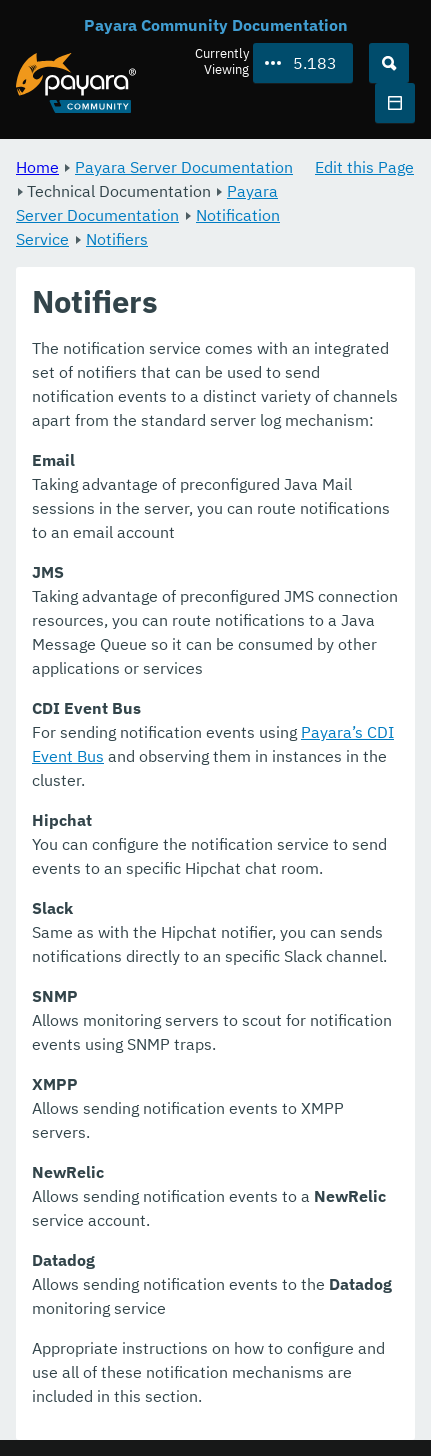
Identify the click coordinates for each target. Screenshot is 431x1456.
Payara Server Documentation (184, 167)
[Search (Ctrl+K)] (389, 63)
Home (37, 167)
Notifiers (117, 239)
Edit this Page (364, 167)
